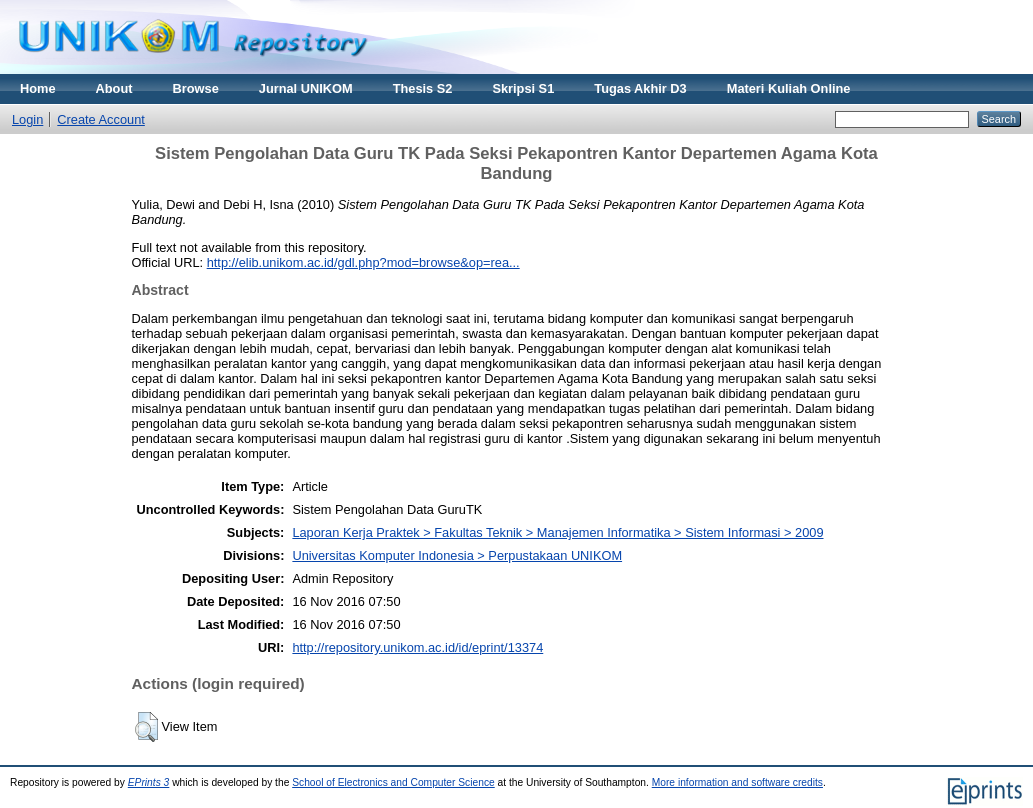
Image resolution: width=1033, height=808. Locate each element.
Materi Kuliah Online (789, 88)
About (114, 88)
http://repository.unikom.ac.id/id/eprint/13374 (417, 647)
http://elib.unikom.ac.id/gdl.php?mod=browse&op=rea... (363, 262)
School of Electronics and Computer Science (393, 782)
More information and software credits (737, 782)
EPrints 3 (149, 782)
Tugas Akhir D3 (640, 88)
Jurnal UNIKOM (306, 88)
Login (27, 119)
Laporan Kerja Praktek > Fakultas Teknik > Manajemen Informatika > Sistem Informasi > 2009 (557, 532)
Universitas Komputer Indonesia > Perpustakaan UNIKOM (457, 555)
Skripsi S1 (523, 88)
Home (38, 88)
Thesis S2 (423, 88)
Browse (196, 88)
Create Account (101, 119)
